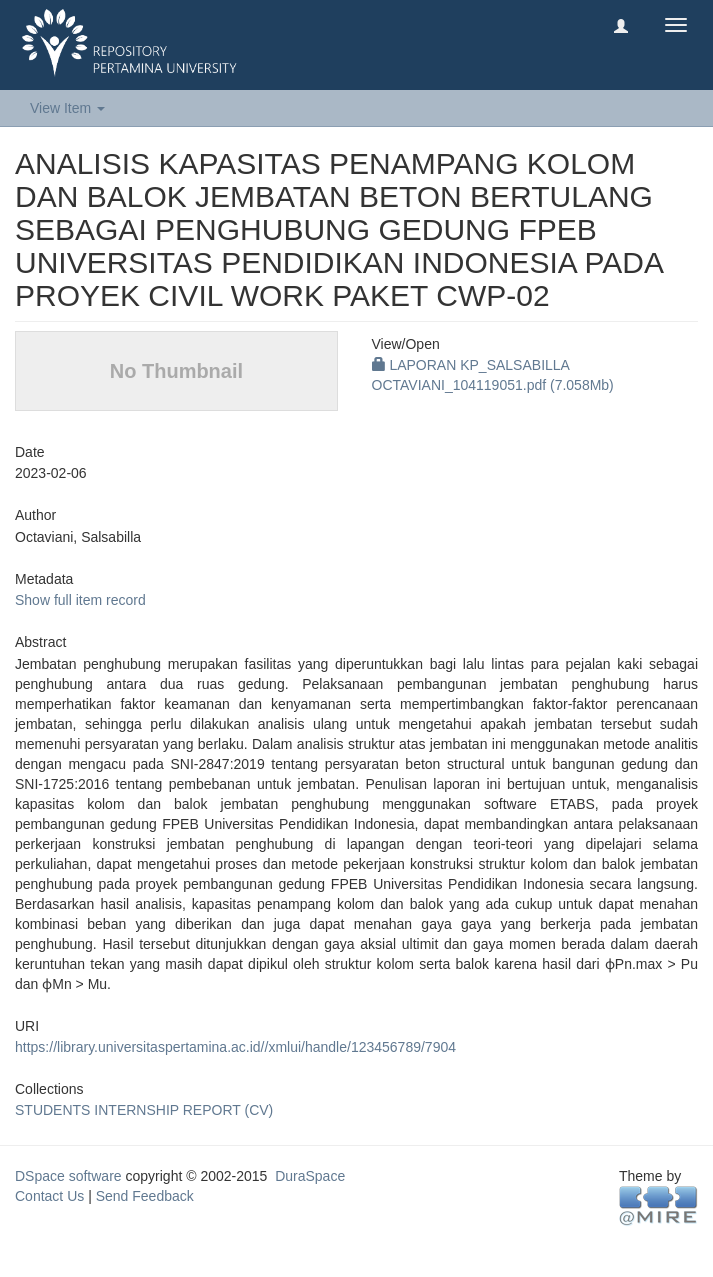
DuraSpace (310, 1176)
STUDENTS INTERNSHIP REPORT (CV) (144, 1110)
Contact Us (49, 1196)
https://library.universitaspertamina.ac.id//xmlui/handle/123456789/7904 (235, 1047)
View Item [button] (67, 108)
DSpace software (68, 1176)
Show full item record (80, 600)
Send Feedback (145, 1196)
